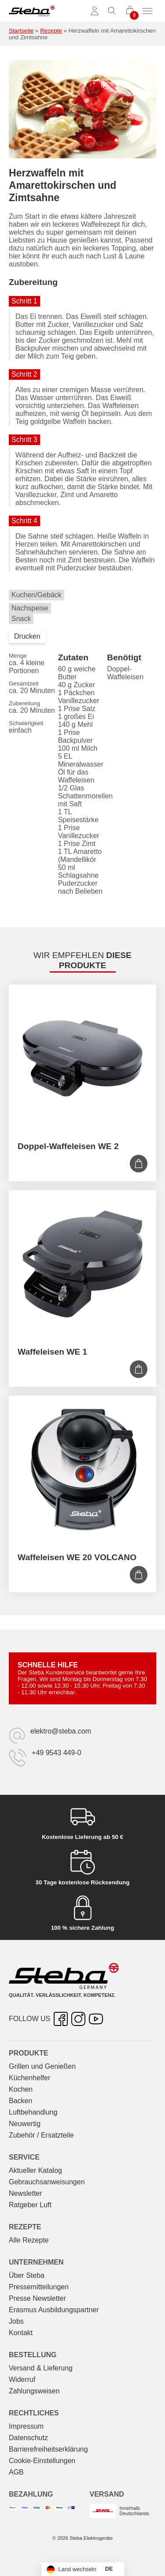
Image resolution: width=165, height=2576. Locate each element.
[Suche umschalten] (112, 11)
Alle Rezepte (29, 2240)
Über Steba (26, 2275)
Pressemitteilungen (39, 2287)
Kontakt (21, 2332)
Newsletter (25, 2193)
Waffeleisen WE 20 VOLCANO (77, 1557)
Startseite (21, 30)
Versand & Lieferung (41, 2368)
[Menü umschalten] (147, 11)
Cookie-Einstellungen (42, 2460)
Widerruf (22, 2379)
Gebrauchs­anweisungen (47, 2182)
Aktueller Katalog (35, 2170)
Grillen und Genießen (42, 2066)
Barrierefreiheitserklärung (48, 2449)
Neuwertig (24, 2123)
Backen (20, 2100)
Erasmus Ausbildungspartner (54, 2310)
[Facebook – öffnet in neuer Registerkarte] (61, 2019)
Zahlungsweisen (34, 2391)
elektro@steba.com (60, 1731)
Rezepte (51, 30)
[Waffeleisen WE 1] (82, 1264)
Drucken (27, 636)
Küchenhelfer (29, 2078)
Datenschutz (28, 2437)
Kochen (21, 2089)
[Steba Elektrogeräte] (32, 11)
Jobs (16, 2321)
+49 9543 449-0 (56, 1752)
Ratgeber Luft (30, 2205)
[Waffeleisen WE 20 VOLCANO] (82, 1469)
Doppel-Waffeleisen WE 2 (68, 1146)
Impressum (26, 2426)
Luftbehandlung (33, 2112)
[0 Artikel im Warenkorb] (130, 11)
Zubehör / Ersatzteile (41, 2135)
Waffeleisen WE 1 (52, 1351)
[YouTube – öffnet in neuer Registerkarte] (96, 2019)
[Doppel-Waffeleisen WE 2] (82, 1058)
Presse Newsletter (37, 2298)
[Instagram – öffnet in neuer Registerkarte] (78, 2019)
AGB (16, 2472)
